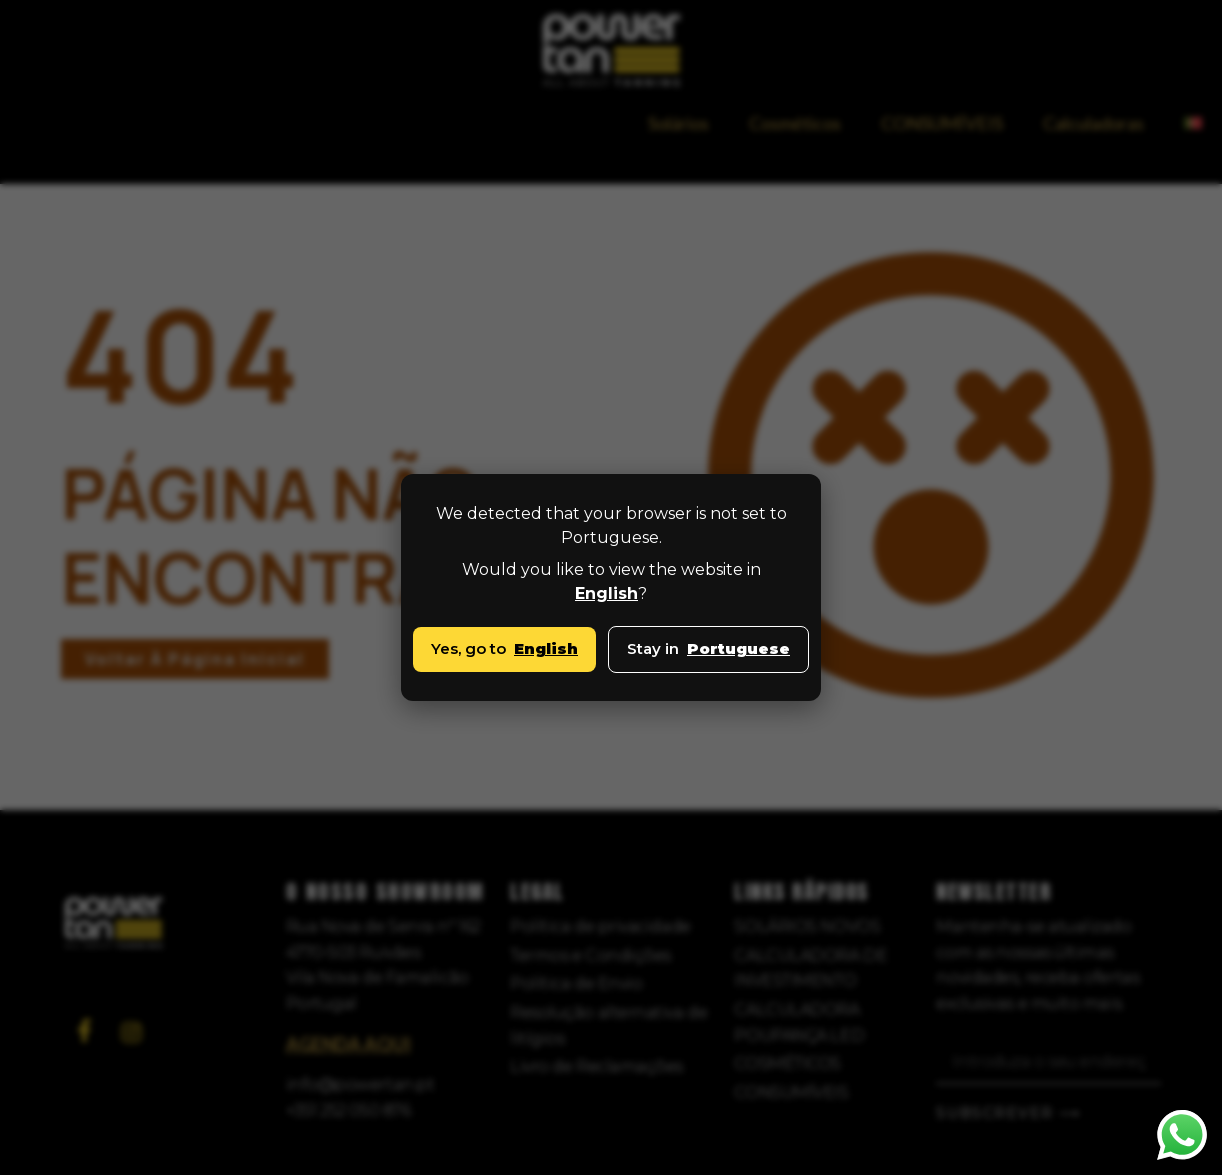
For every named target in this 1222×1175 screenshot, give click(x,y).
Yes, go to (504, 648)
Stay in (708, 648)
